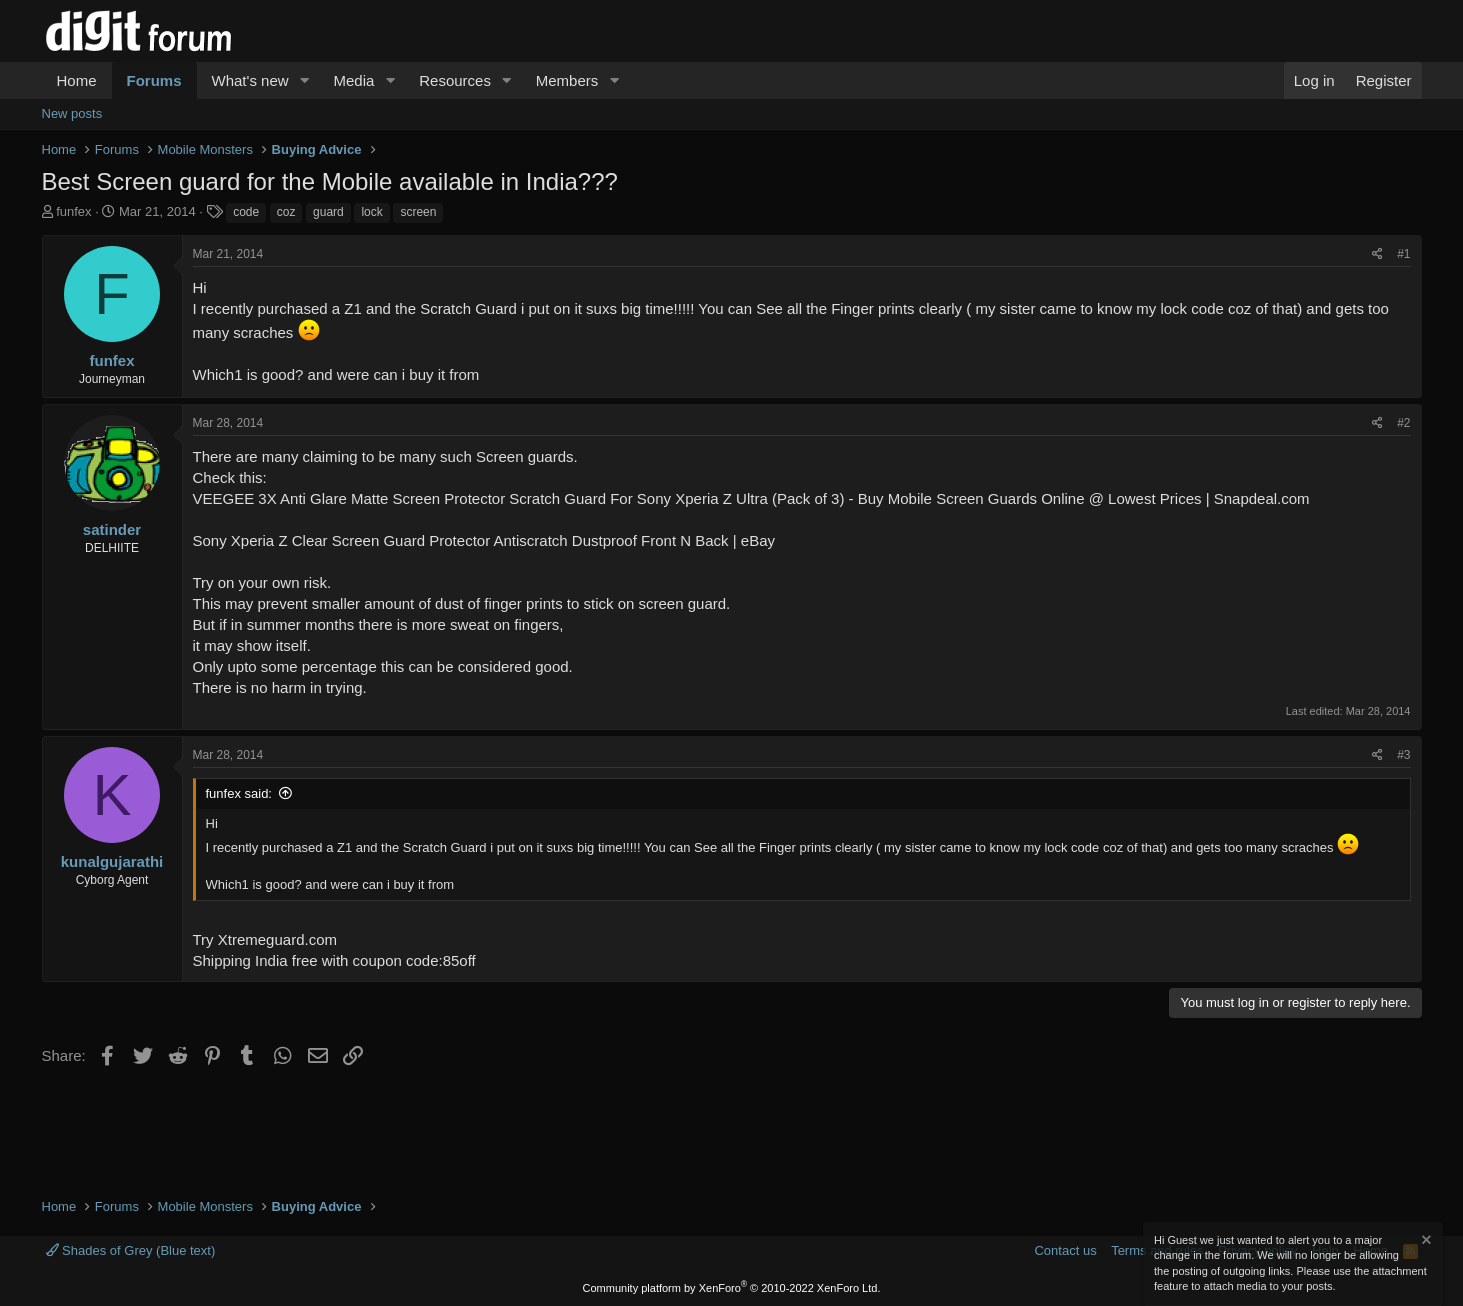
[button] (304, 80)
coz (286, 212)
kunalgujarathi (112, 861)
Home (77, 80)
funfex (73, 211)
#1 (1403, 254)
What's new (250, 80)
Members (567, 80)
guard (328, 212)
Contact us (1065, 1250)
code (246, 212)
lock (371, 212)
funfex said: (239, 793)
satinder (112, 529)
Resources (455, 80)
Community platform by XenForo (732, 1288)
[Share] (1377, 254)
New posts (72, 113)
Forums (154, 80)
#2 (1403, 423)
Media (353, 80)
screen (418, 212)
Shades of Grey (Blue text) (131, 1250)
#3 (1403, 755)
